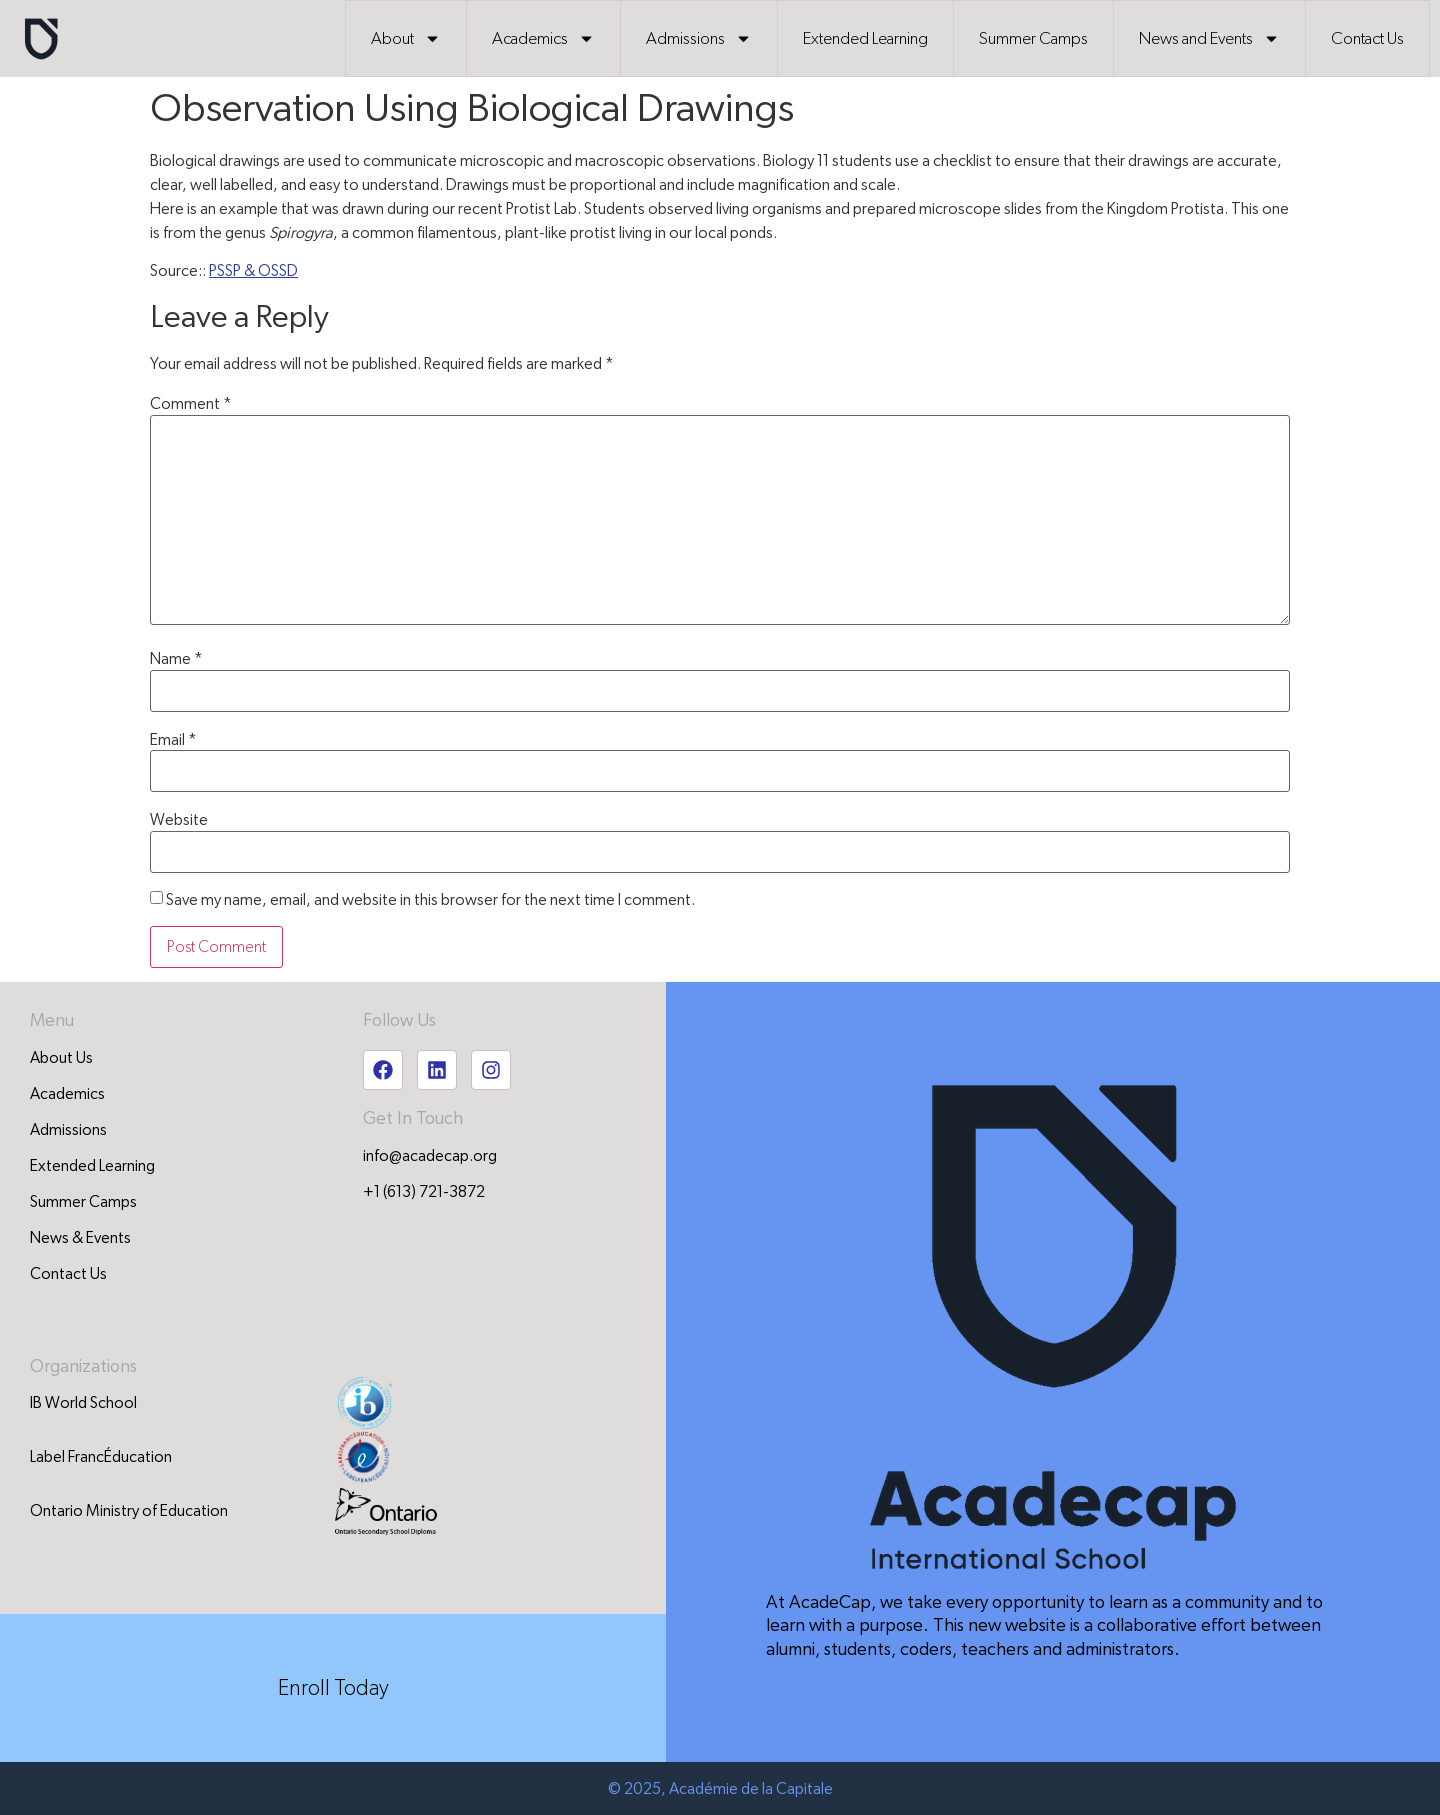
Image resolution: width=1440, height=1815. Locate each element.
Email (173, 740)
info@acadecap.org (430, 1156)
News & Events (80, 1238)
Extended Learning (865, 38)
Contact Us (1367, 38)
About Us (61, 1058)
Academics (543, 38)
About (406, 38)
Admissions (699, 38)
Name (176, 659)
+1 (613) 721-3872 (424, 1192)
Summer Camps (1033, 38)
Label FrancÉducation (101, 1457)
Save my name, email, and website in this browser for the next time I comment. (430, 900)
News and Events (1209, 38)
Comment (191, 404)
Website (179, 820)
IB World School (83, 1403)
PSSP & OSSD (253, 271)
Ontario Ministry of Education (129, 1511)
